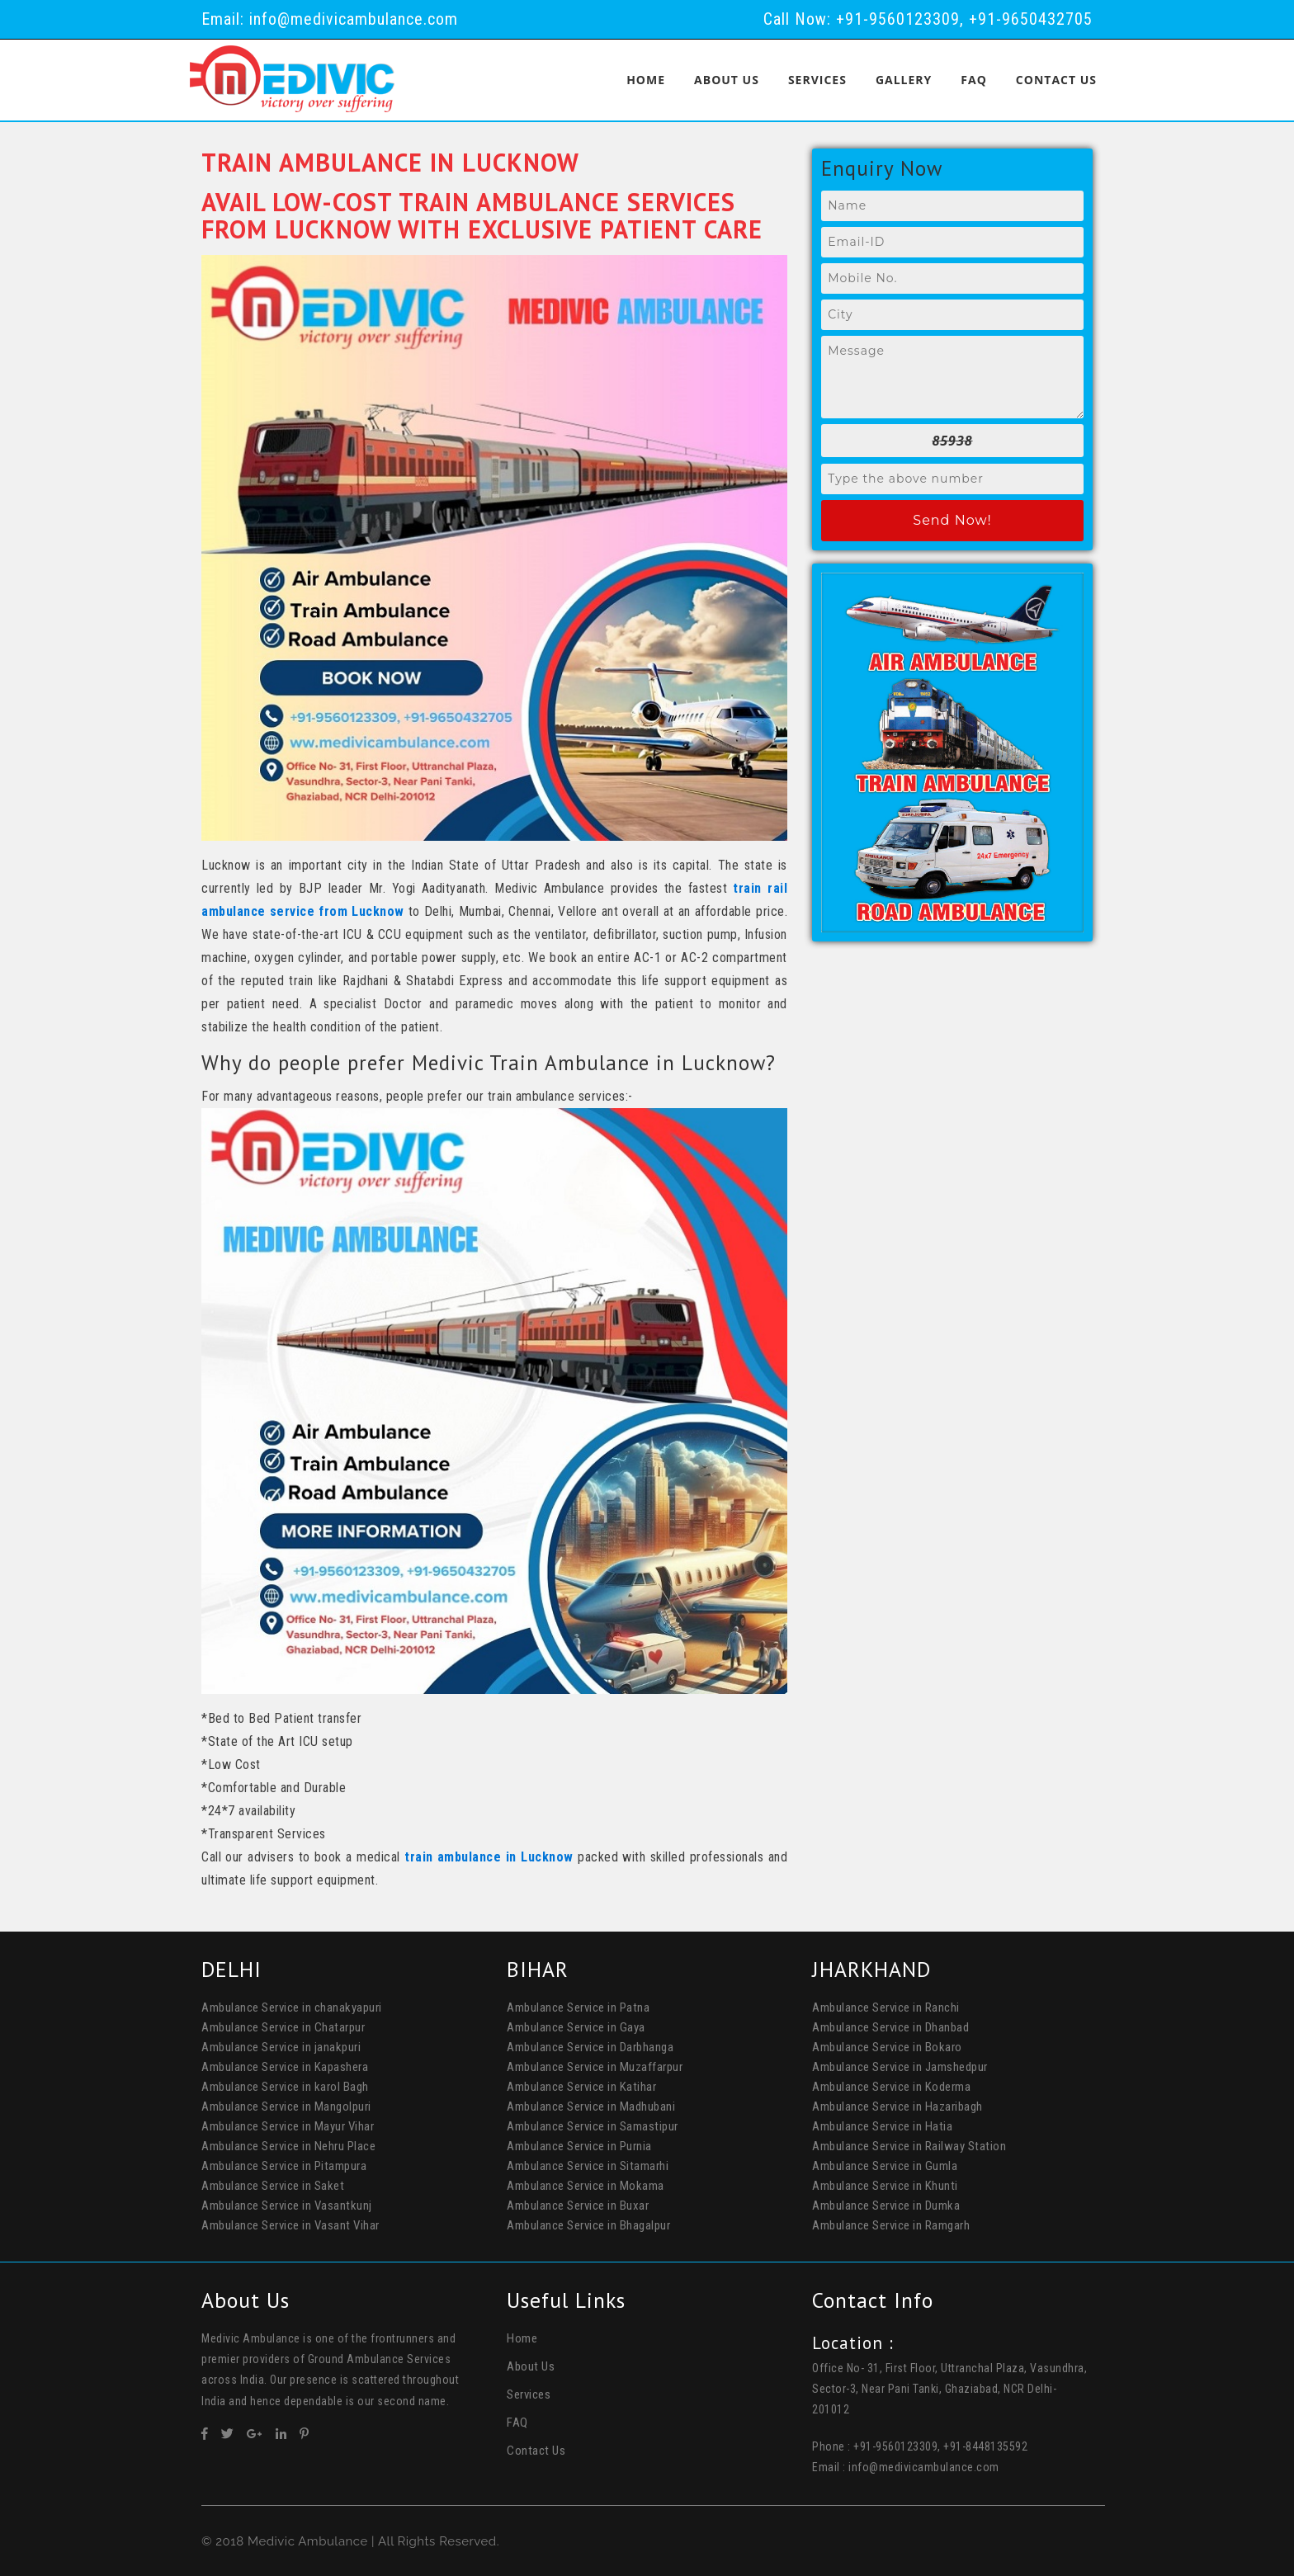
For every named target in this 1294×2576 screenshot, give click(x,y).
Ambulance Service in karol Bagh (285, 2085)
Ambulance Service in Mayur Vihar (287, 2125)
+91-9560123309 (898, 19)
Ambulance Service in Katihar (581, 2085)
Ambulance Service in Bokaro (887, 2046)
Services (817, 79)
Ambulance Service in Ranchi (886, 2006)
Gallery (904, 79)
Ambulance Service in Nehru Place (288, 2145)
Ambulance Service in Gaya (576, 2026)
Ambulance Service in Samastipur (592, 2125)
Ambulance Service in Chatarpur (283, 2026)
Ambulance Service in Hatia (882, 2125)
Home (645, 79)
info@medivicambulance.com (353, 19)
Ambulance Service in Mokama (585, 2184)
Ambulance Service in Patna (578, 2006)
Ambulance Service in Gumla (884, 2165)
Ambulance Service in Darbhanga (590, 2046)
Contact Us (1056, 79)
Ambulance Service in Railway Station (909, 2145)
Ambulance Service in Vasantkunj (286, 2204)
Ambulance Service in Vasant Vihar (290, 2224)
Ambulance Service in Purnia (579, 2145)
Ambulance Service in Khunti (885, 2184)
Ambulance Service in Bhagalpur (588, 2224)
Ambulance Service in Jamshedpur (900, 2066)
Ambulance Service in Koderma (891, 2085)
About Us (726, 79)
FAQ (974, 79)
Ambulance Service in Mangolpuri (286, 2105)
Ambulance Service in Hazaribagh (897, 2105)
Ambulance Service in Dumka (886, 2204)
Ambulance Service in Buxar (578, 2204)
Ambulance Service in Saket (272, 2184)
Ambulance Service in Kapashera (284, 2066)
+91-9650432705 (1031, 19)
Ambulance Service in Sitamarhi (587, 2165)
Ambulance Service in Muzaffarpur (594, 2066)
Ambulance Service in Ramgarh (891, 2224)
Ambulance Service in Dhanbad (890, 2026)
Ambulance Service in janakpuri (281, 2046)
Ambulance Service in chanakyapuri (291, 2006)
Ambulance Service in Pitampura (283, 2165)
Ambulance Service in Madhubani (591, 2105)
